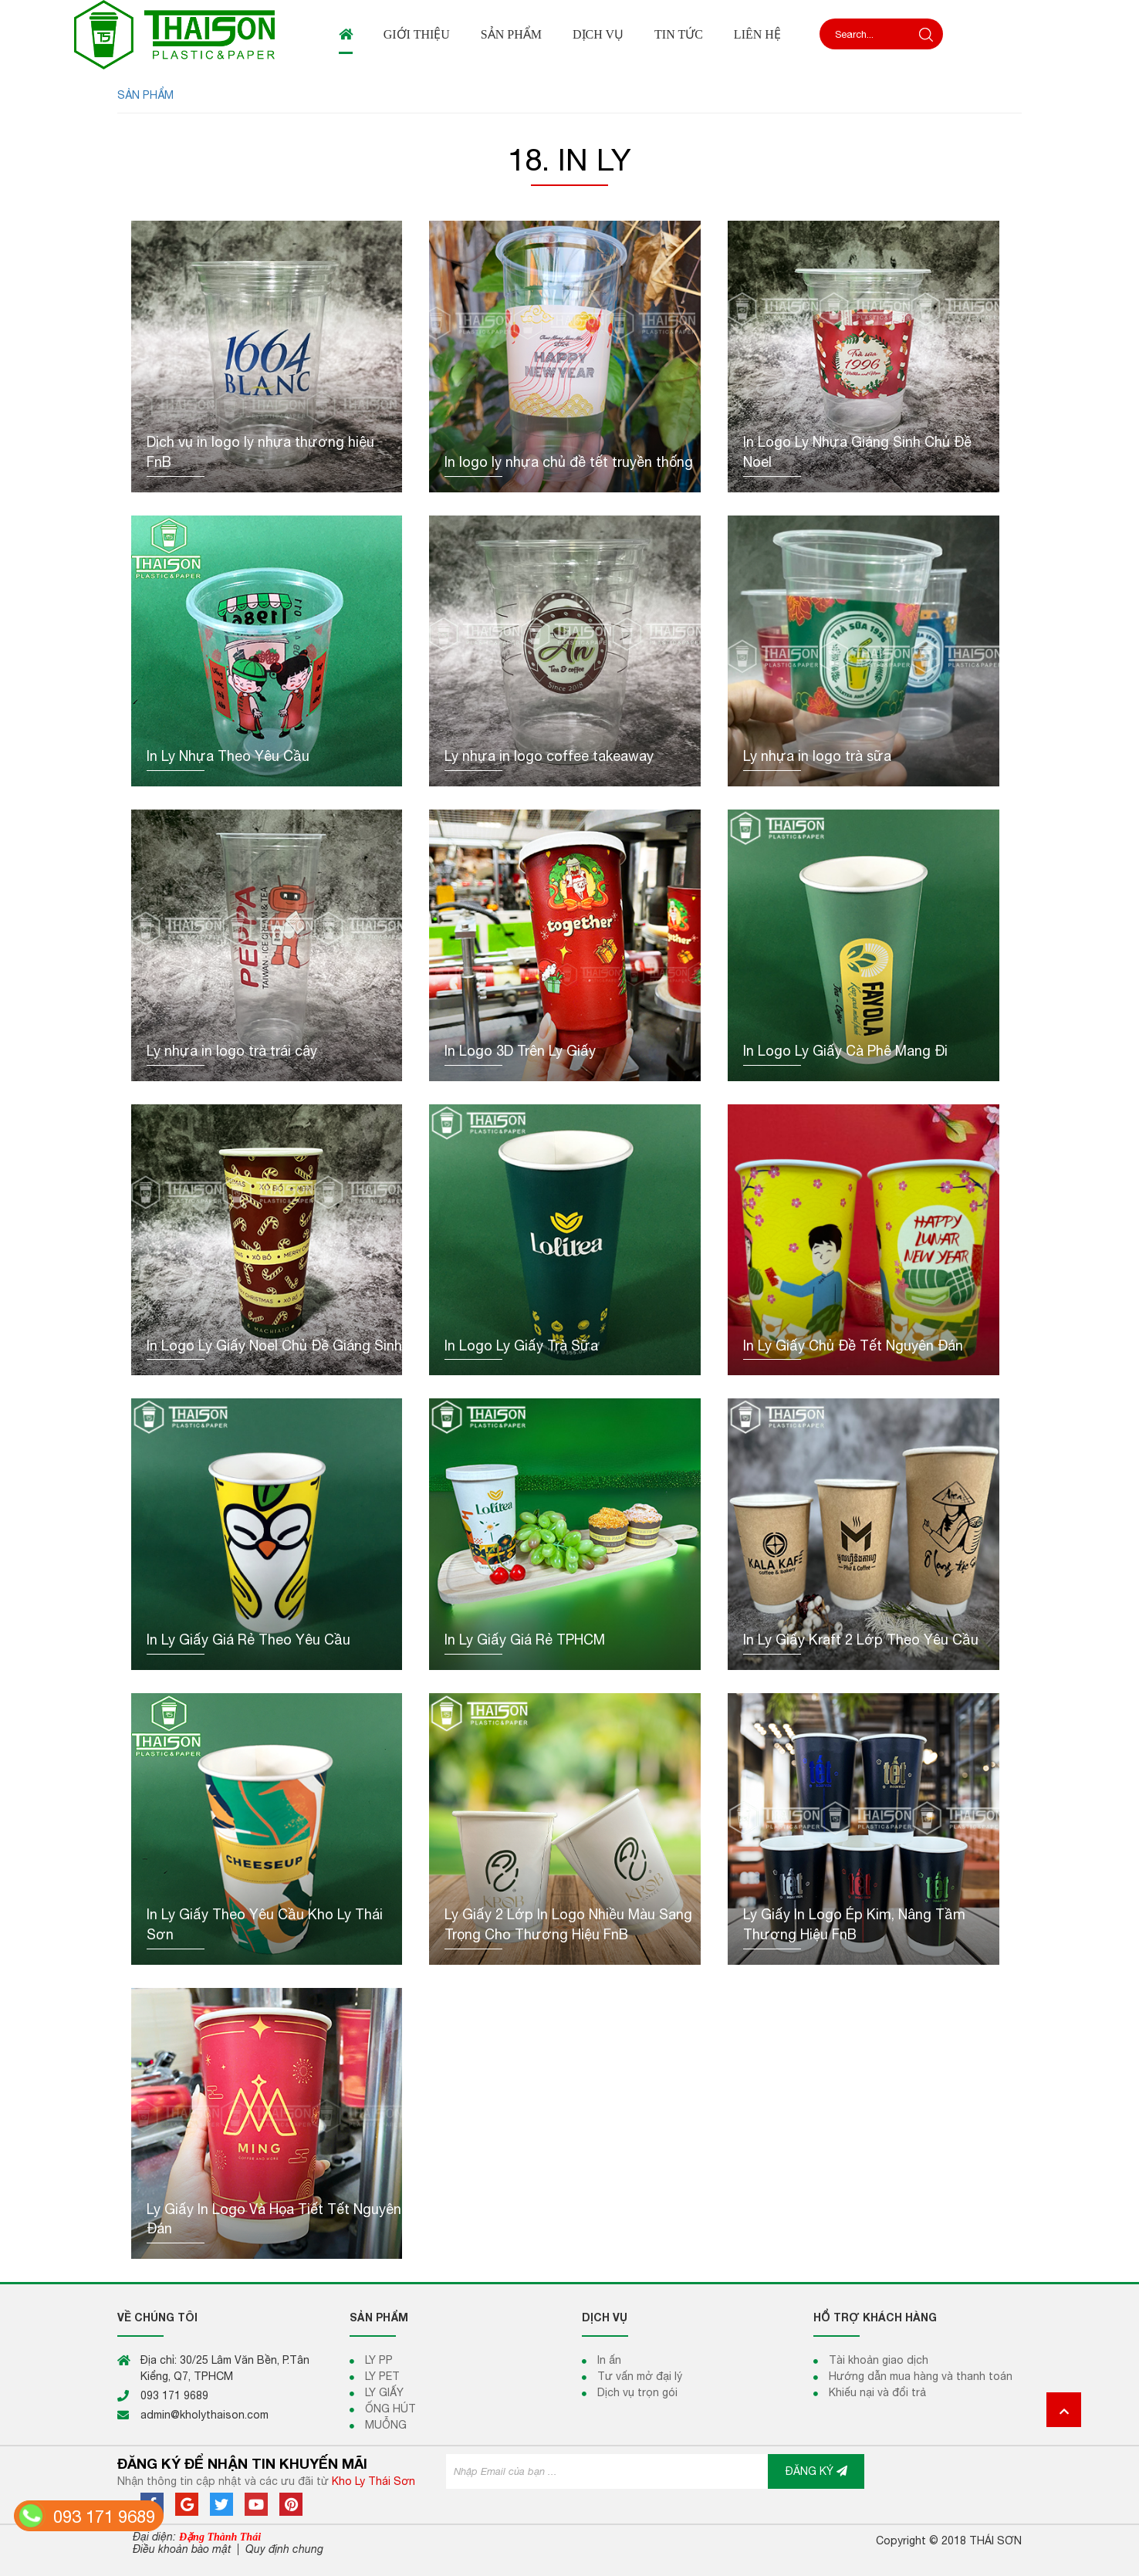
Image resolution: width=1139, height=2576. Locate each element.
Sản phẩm (511, 34)
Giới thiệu (417, 34)
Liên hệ (757, 34)
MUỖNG (386, 2425)
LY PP (379, 2360)
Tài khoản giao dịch (878, 2360)
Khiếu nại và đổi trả (877, 2392)
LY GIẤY (384, 2392)
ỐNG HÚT (390, 2408)
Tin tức (678, 34)
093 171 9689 (104, 2517)
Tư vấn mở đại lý (639, 2376)
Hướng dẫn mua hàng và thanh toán (920, 2376)
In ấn (609, 2360)
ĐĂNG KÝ (816, 2471)
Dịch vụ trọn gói (637, 2392)
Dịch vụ (598, 34)
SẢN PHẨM (145, 95)
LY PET (382, 2376)
